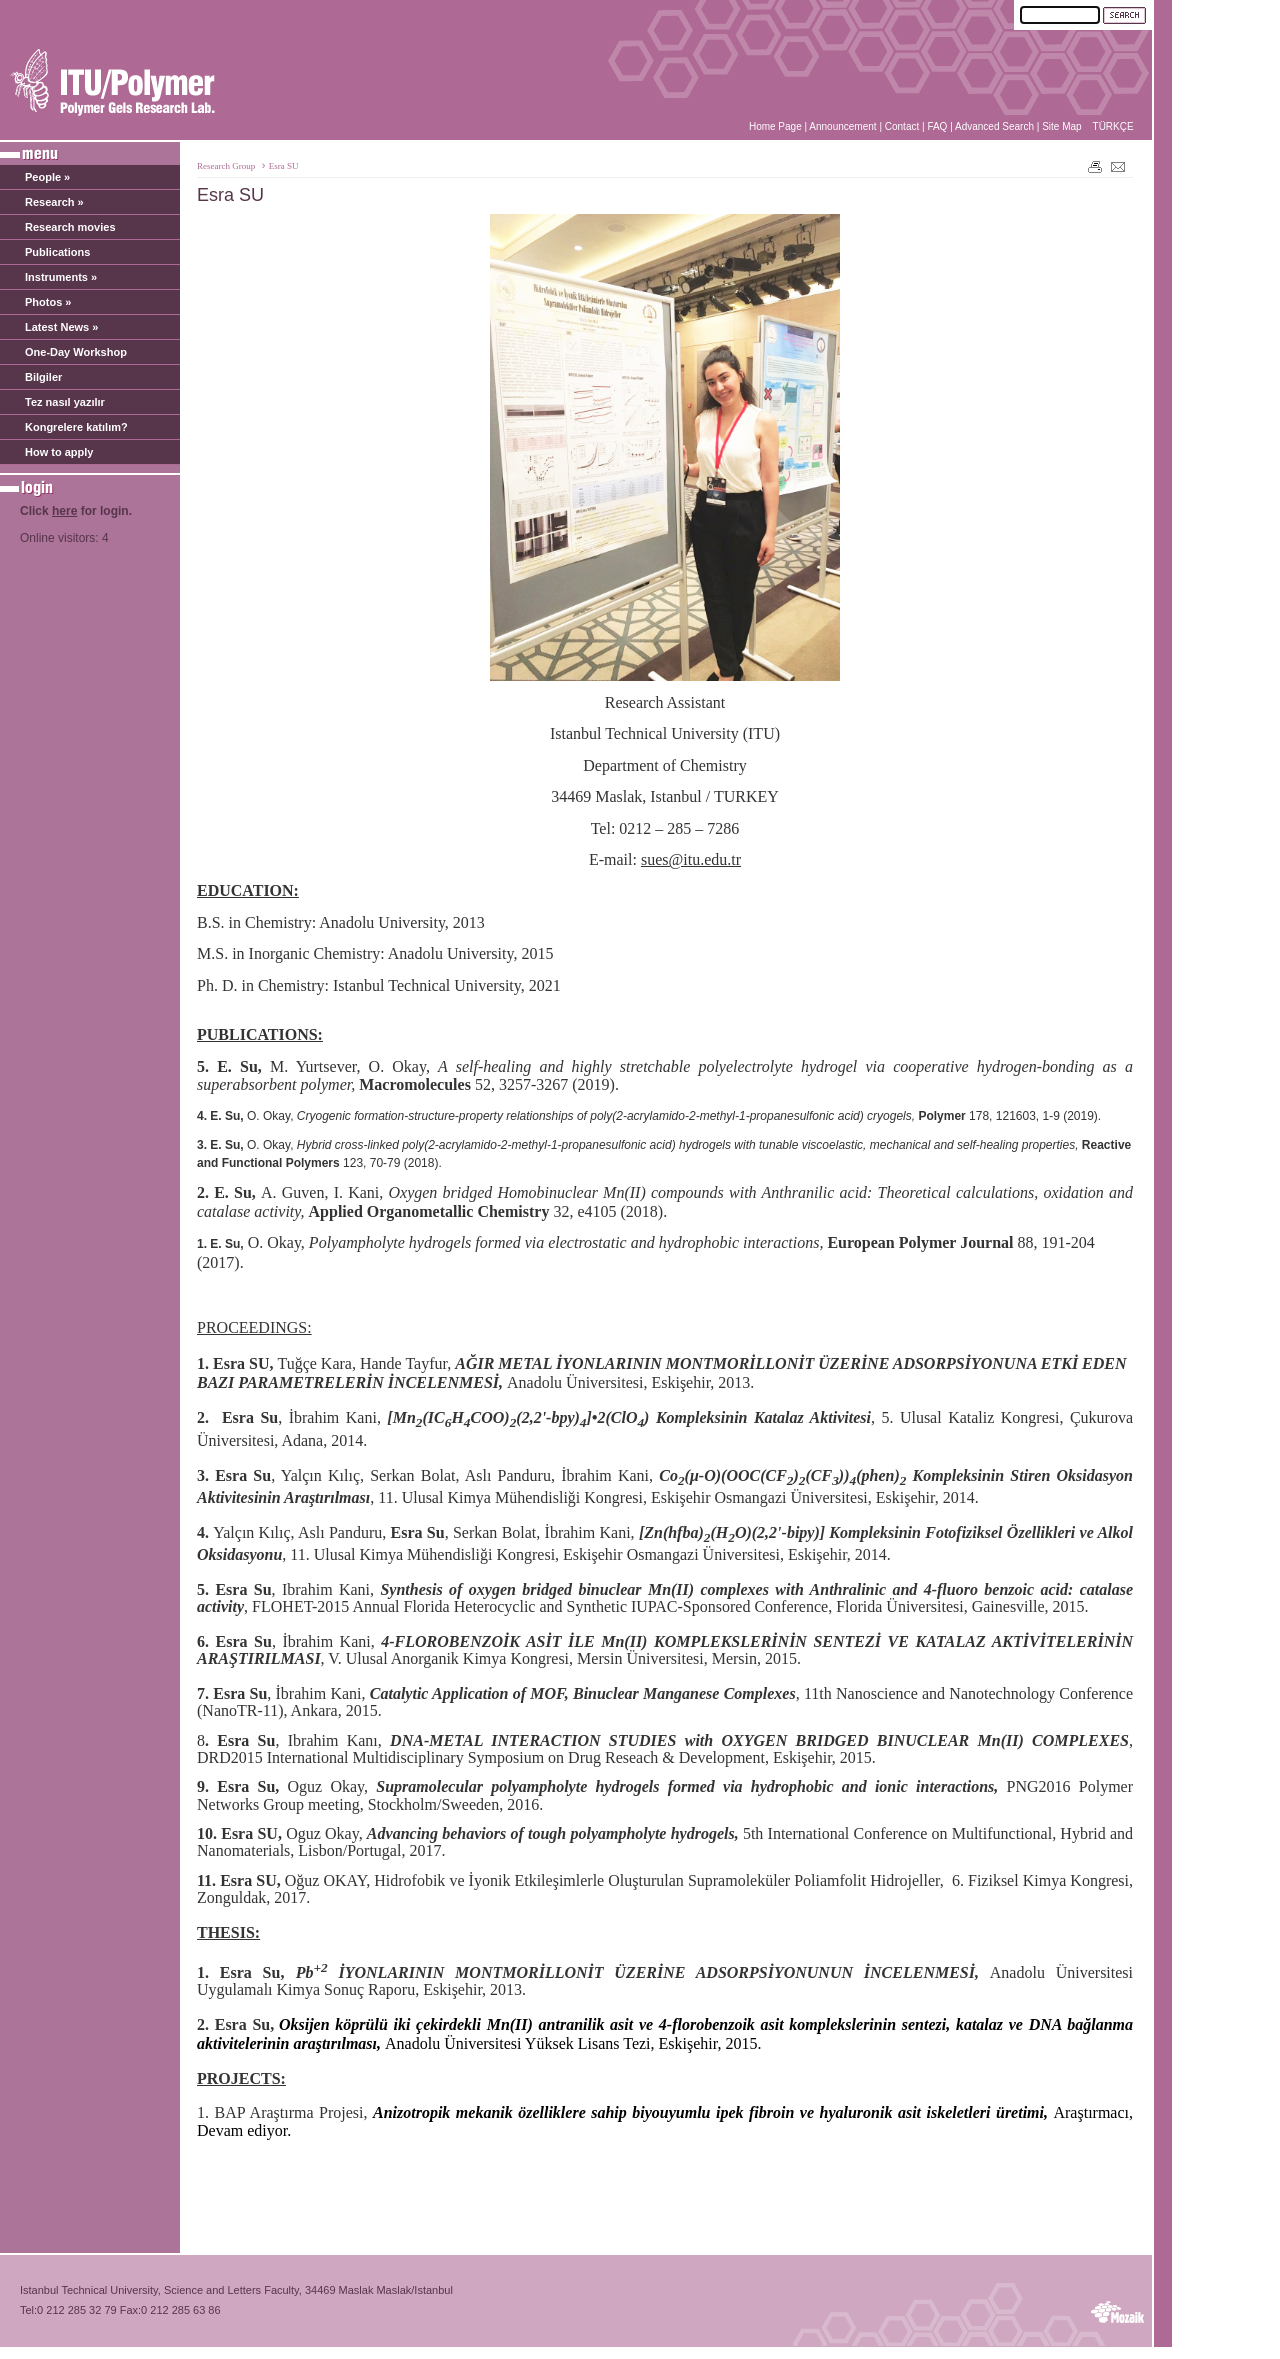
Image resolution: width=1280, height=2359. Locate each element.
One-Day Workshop (76, 352)
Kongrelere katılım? (76, 427)
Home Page (775, 126)
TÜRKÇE (1113, 126)
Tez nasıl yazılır (65, 402)
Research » (54, 202)
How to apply (59, 452)
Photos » (48, 302)
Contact (902, 126)
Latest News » (61, 327)
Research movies (70, 227)
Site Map (1061, 126)
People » (47, 177)
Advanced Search (994, 126)
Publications (57, 252)
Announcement (842, 126)
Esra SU (284, 166)
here (64, 511)
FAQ (937, 126)
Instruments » (61, 277)
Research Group (226, 166)
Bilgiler (43, 377)
